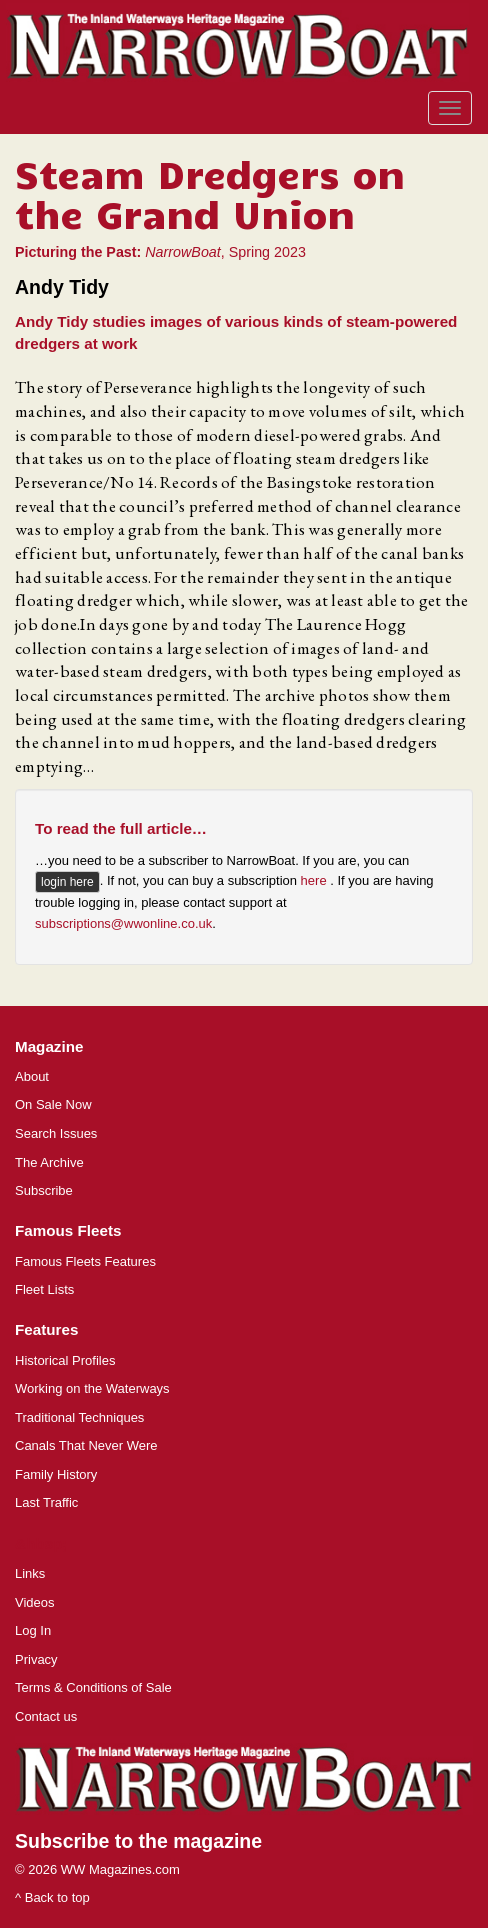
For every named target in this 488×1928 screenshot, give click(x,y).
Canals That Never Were (86, 1445)
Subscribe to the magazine (138, 1841)
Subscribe (44, 1190)
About (32, 1076)
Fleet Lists (44, 1289)
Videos (35, 1602)
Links (30, 1573)
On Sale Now (53, 1104)
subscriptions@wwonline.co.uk (123, 923)
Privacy (36, 1659)
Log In (33, 1630)
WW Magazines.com (120, 1869)
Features (46, 1329)
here (316, 881)
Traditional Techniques (79, 1417)
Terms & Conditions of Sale (93, 1687)
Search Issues (56, 1133)
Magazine (49, 1046)
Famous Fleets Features (85, 1261)
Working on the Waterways (92, 1388)
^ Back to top (52, 1897)
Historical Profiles (65, 1360)
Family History (56, 1474)
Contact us (46, 1716)
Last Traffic (46, 1502)
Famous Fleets (68, 1230)
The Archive (49, 1162)
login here (67, 882)
